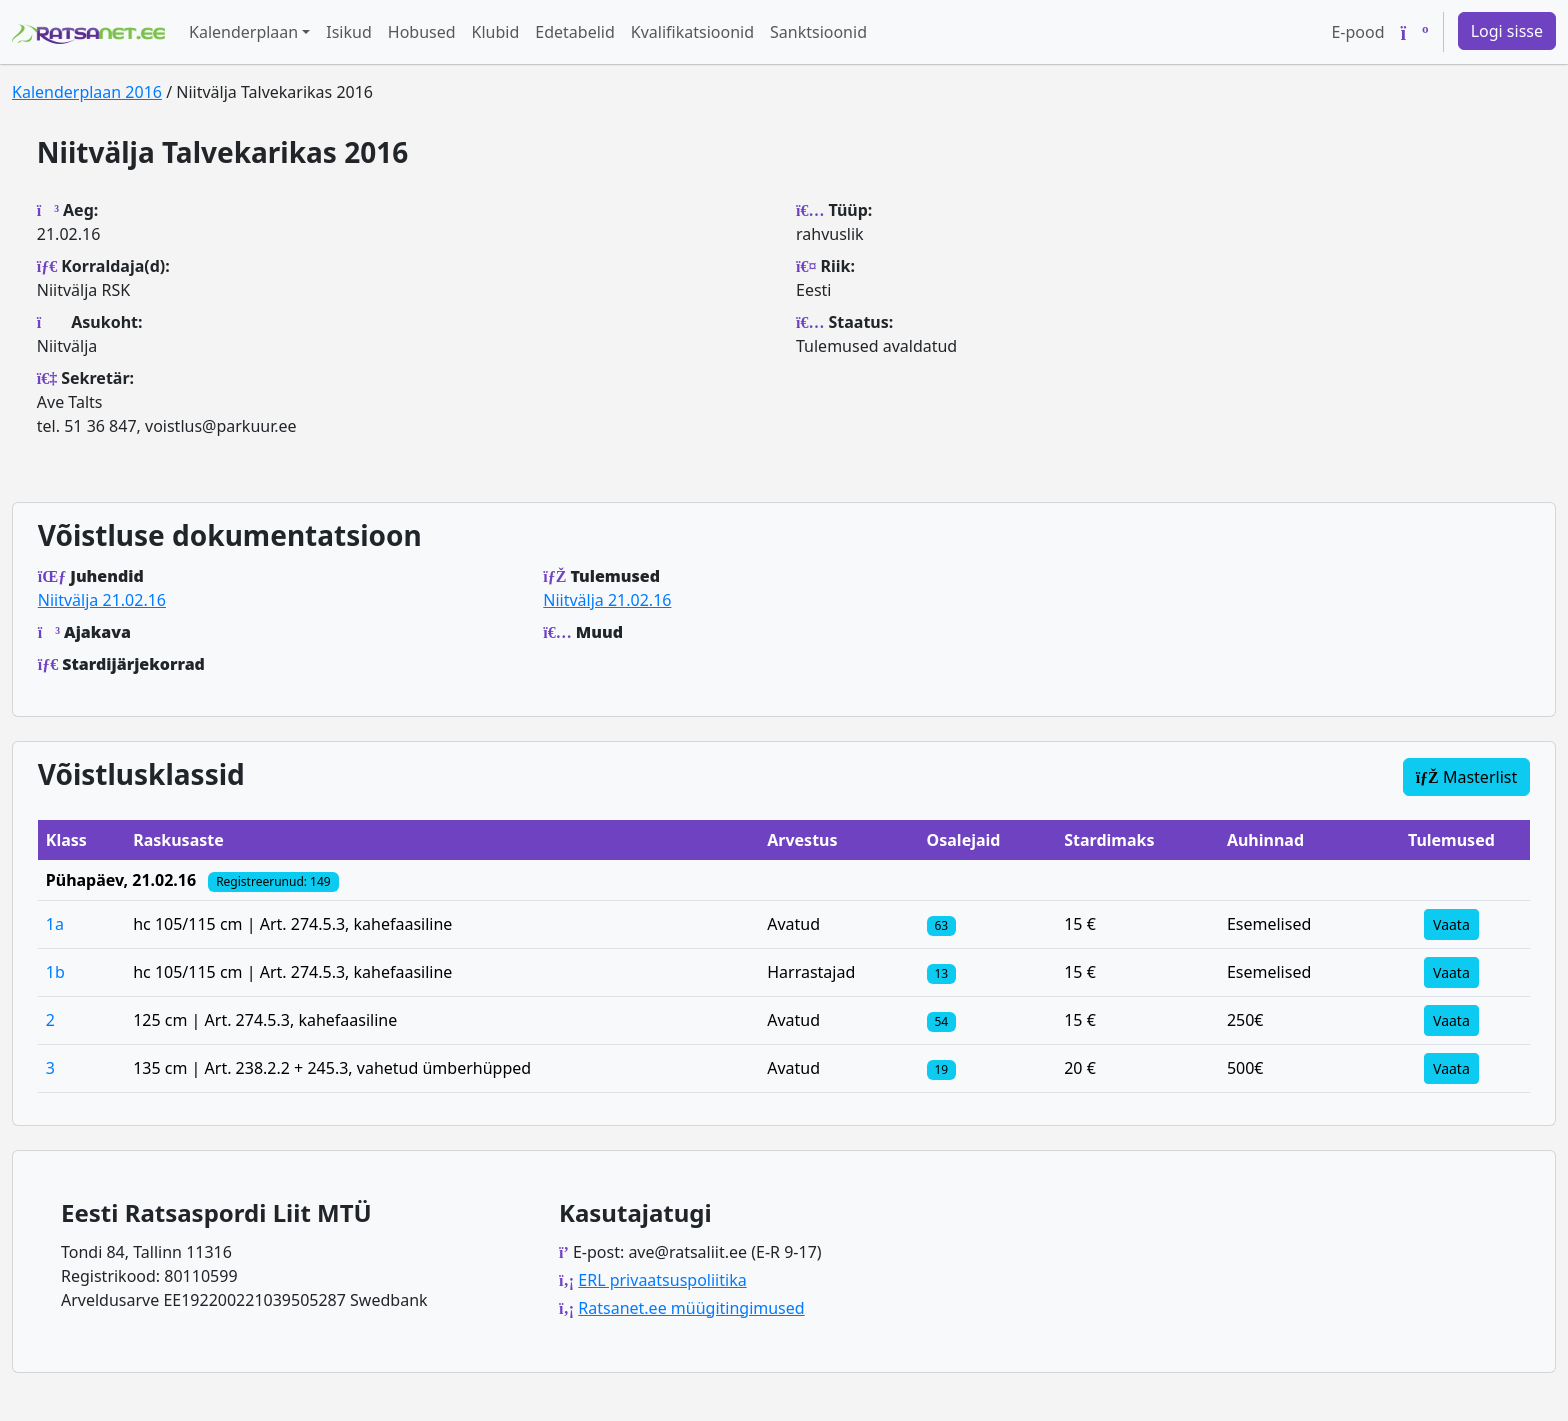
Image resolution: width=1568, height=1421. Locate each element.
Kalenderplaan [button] (243, 32)
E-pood (1357, 32)
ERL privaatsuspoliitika (662, 1280)
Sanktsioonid (818, 32)
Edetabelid (574, 32)
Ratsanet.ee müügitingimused (691, 1308)
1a (55, 924)
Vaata (1451, 924)
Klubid (496, 32)
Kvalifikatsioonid (692, 32)
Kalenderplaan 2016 (87, 92)
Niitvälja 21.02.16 (102, 600)
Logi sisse (1507, 31)
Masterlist (1467, 777)
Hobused (422, 32)
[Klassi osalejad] (941, 924)
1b (55, 972)
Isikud (349, 32)
